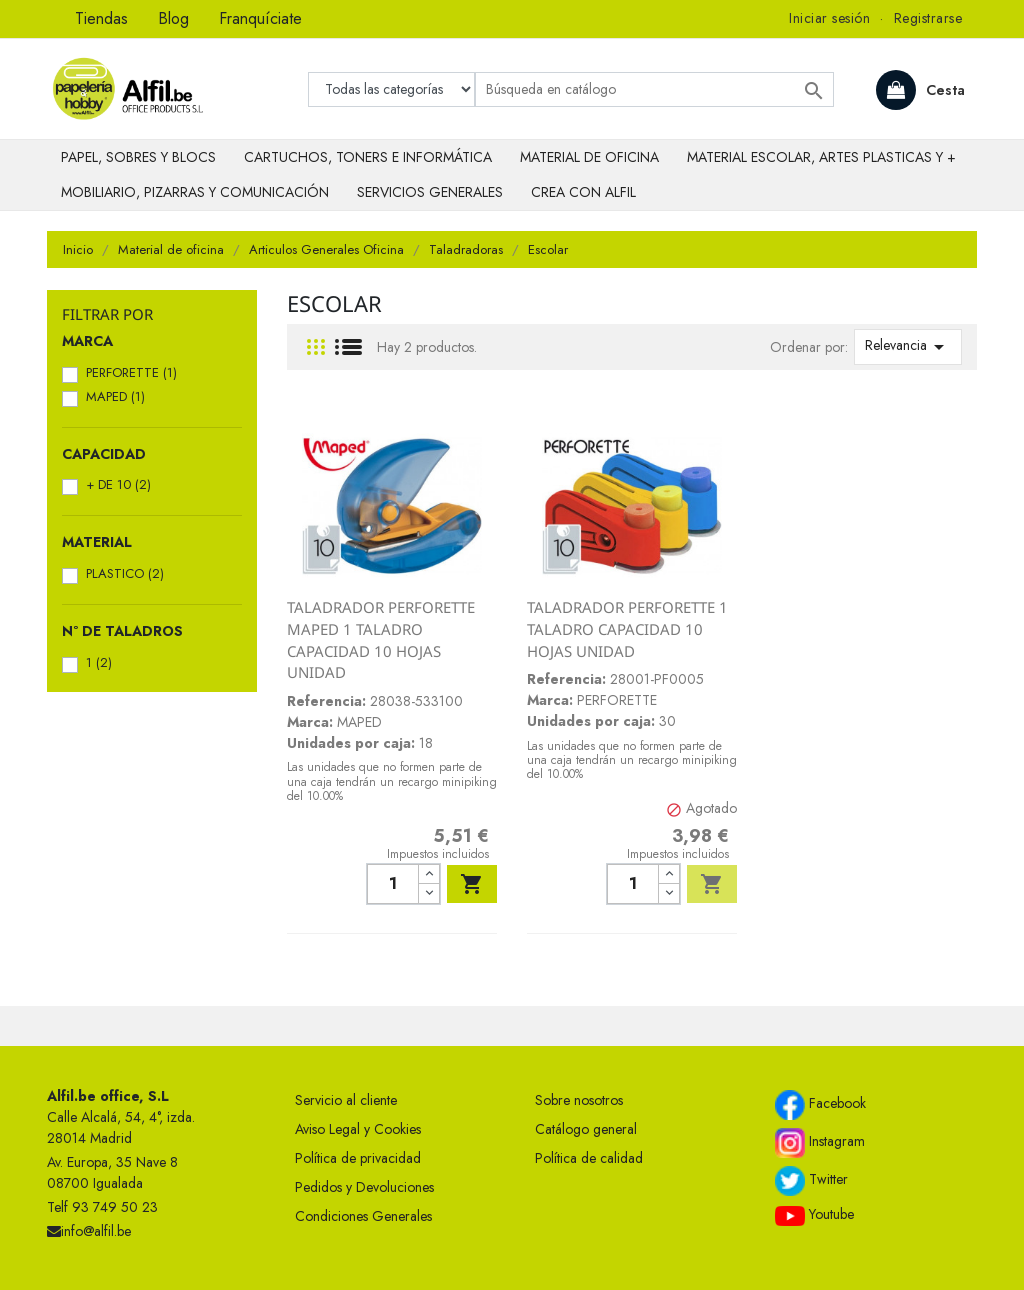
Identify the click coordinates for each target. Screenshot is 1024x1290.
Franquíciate (260, 18)
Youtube (814, 1215)
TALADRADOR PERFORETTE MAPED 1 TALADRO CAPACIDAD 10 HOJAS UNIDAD (381, 639)
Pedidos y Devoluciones (364, 1187)
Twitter (811, 1181)
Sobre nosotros (579, 1100)
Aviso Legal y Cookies (358, 1129)
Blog (173, 18)
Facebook (820, 1105)
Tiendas (101, 18)
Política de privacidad (358, 1158)
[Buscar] (654, 89)
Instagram (820, 1143)
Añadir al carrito (472, 884)
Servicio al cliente (346, 1100)
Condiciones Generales (363, 1216)
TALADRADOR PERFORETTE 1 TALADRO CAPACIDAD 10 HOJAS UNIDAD (627, 628)
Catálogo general (586, 1129)
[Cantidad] (392, 884)
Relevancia (908, 347)
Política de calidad (589, 1158)
